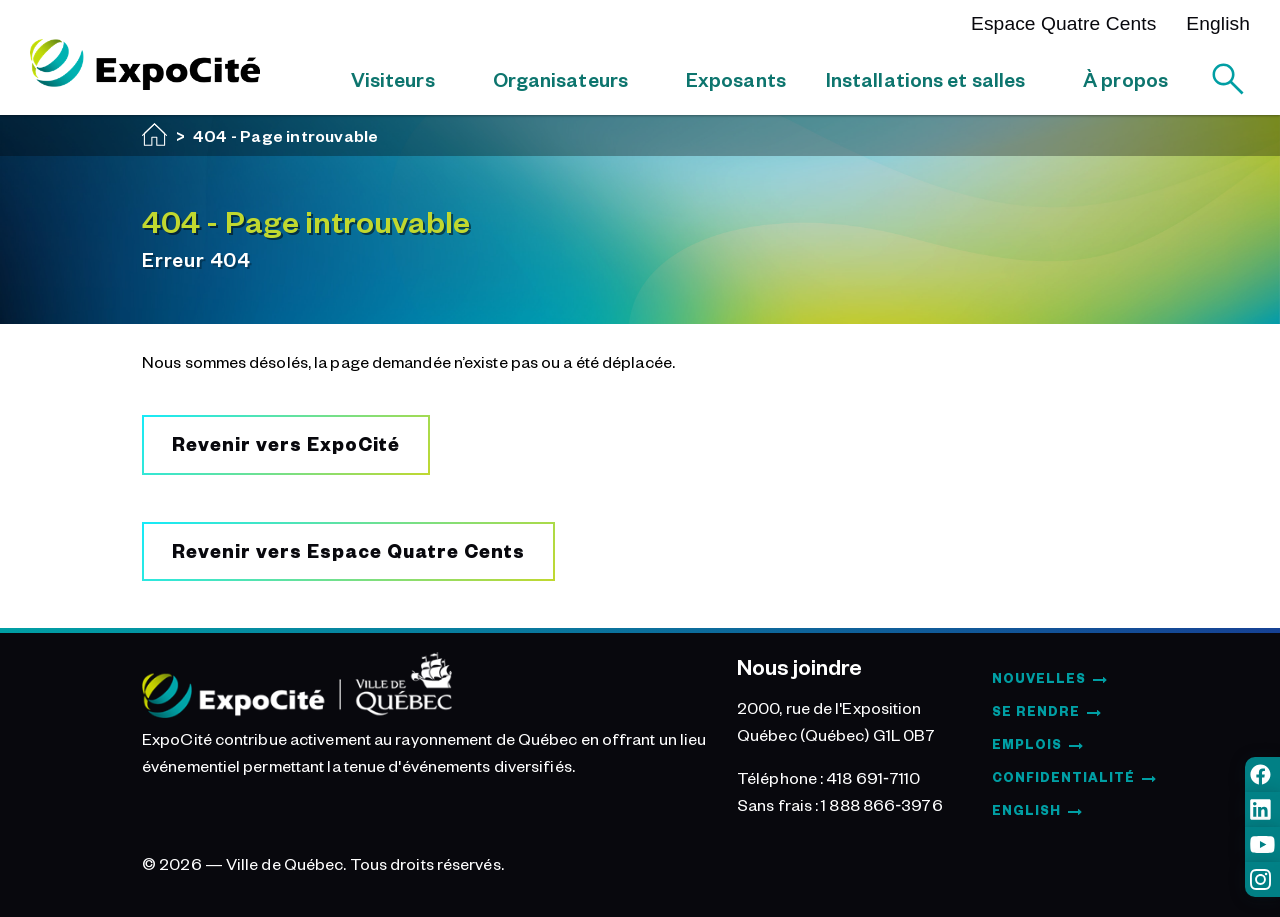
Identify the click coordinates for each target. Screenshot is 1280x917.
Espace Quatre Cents (1063, 23)
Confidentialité (1063, 777)
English (1218, 23)
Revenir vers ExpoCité (286, 443)
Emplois (1027, 744)
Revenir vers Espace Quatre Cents (348, 550)
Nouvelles (1039, 678)
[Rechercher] (1228, 79)
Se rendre (1036, 711)
